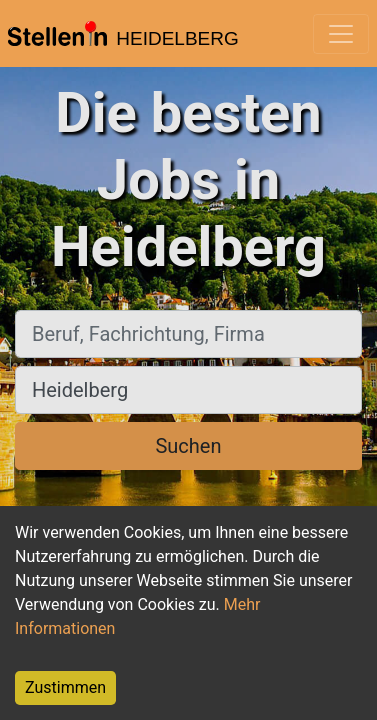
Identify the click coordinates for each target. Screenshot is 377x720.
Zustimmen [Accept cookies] (65, 687)
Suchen (188, 446)
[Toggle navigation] (341, 34)
